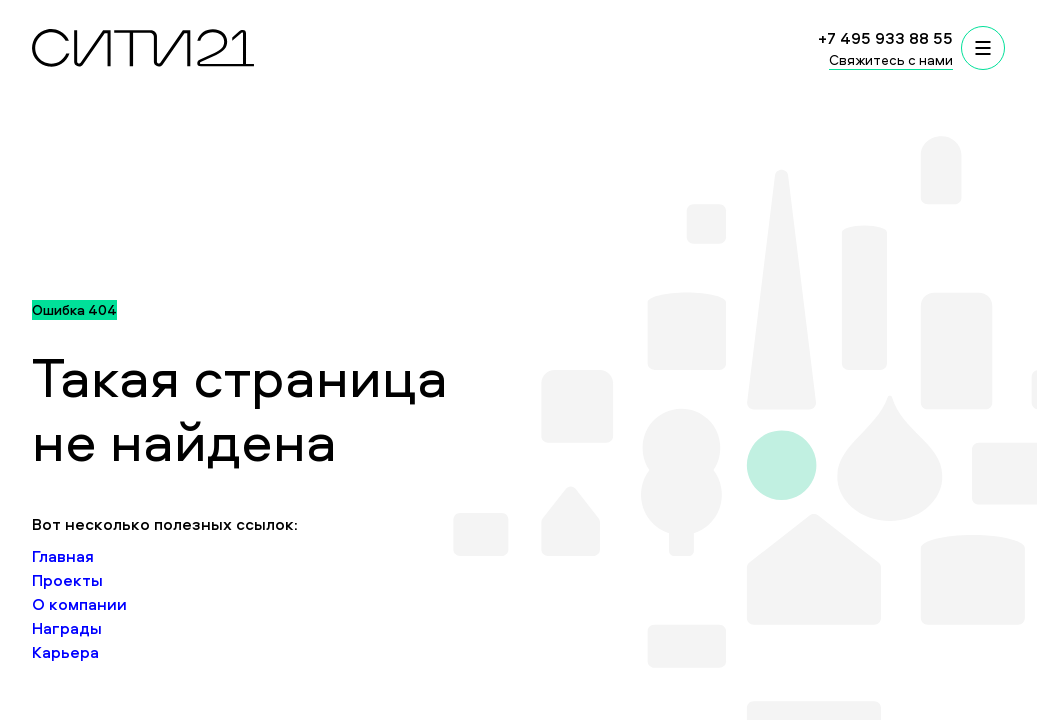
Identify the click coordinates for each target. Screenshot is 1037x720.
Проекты (67, 580)
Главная (63, 556)
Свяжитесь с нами (891, 59)
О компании (79, 604)
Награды (67, 628)
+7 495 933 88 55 (885, 38)
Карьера (65, 652)
